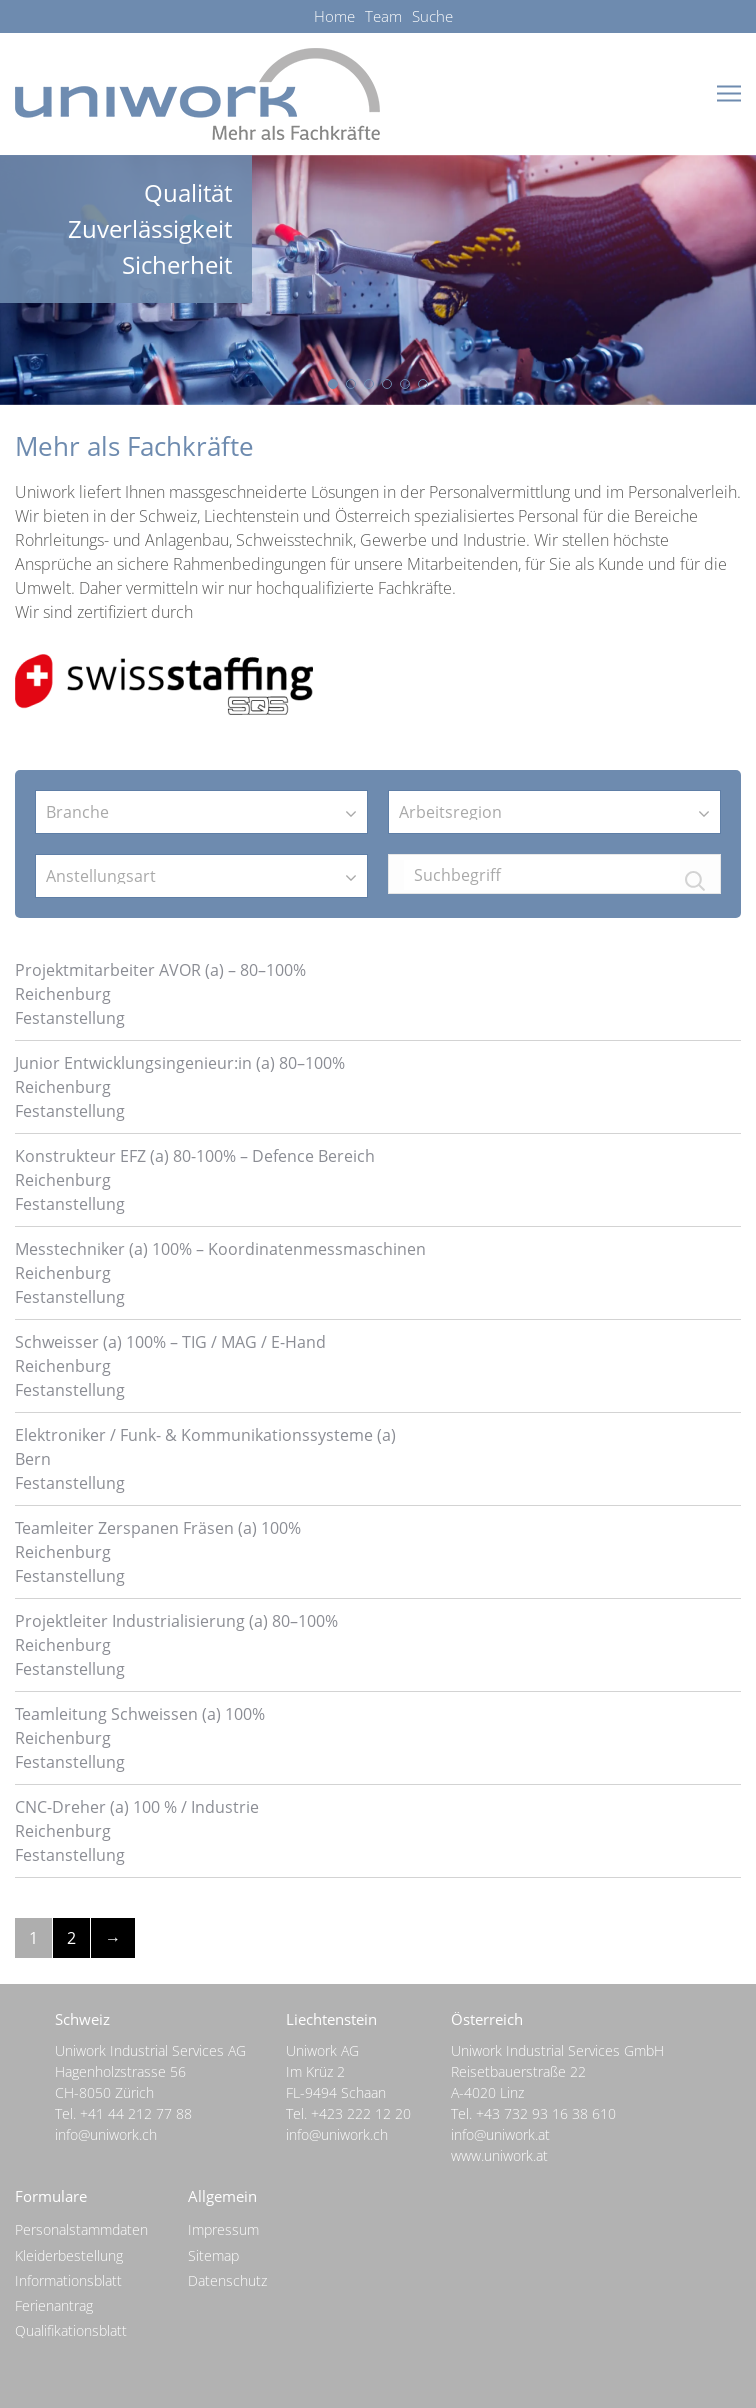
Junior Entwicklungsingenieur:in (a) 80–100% (180, 1063)
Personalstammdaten (81, 2229)
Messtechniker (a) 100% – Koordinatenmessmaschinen (220, 1249)
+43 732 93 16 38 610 (546, 2113)
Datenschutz (227, 2280)
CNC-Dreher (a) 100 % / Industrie (137, 1807)
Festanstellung (70, 1018)
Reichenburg (63, 994)
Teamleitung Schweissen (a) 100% (140, 1714)
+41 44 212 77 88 (136, 2113)
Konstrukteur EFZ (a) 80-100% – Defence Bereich (195, 1156)
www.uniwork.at (499, 2155)
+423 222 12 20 (361, 2113)
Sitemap (213, 2255)
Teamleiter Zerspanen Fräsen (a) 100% (158, 1528)
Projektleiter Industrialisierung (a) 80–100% (176, 1621)
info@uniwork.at (500, 2134)
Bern (33, 1459)
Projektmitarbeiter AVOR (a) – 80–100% (160, 970)
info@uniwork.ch (106, 2134)
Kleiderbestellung (69, 2255)
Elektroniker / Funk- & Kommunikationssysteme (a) (205, 1435)
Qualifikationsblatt (71, 2330)
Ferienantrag (54, 2305)
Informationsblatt (68, 2280)
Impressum (223, 2229)
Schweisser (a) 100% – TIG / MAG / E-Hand (170, 1342)
